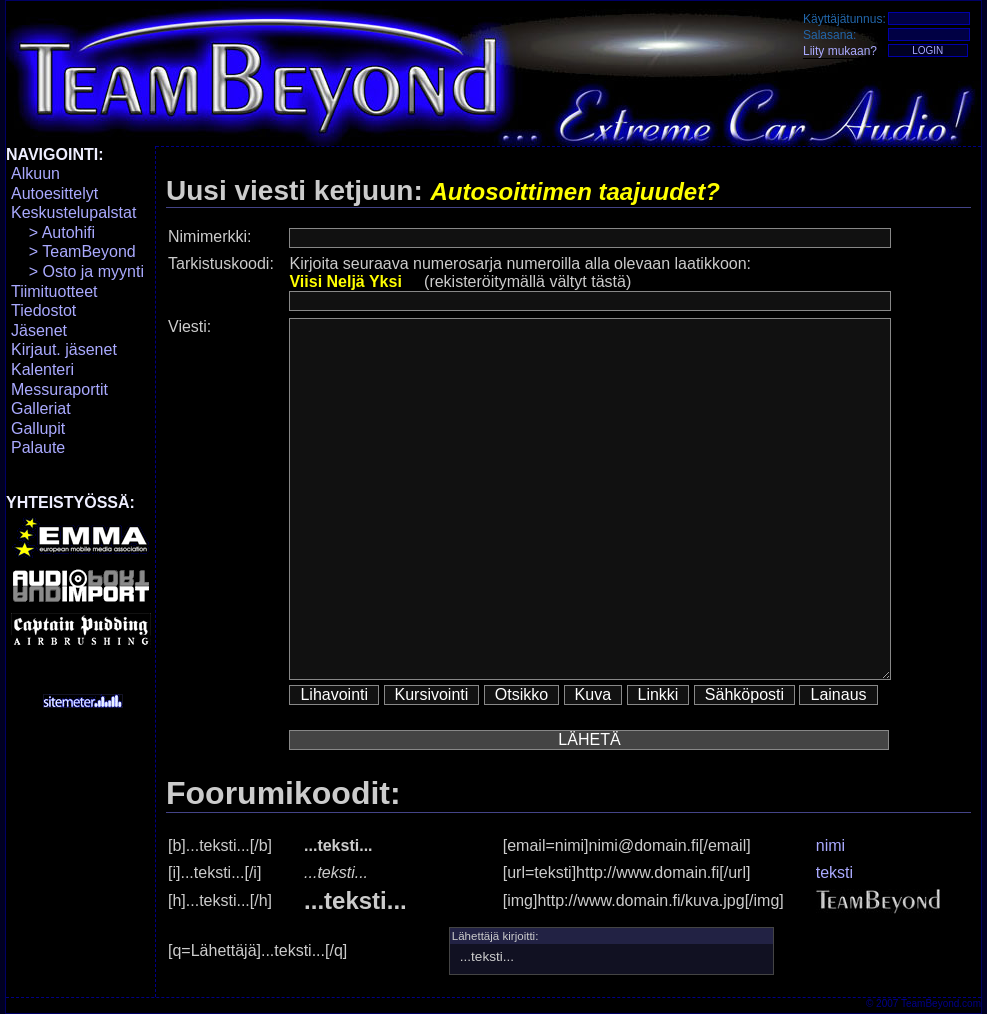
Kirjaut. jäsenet (64, 349)
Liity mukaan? (840, 51)
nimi (830, 845)
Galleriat (41, 408)
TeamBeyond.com (941, 1003)
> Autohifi (53, 232)
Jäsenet (39, 330)
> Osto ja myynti (77, 271)
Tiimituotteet (54, 291)
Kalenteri (42, 369)
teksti (834, 872)
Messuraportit (59, 389)
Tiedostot (43, 310)
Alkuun (35, 173)
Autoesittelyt (54, 193)
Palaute (38, 447)
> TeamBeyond (73, 251)
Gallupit (38, 428)
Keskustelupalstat (73, 212)
